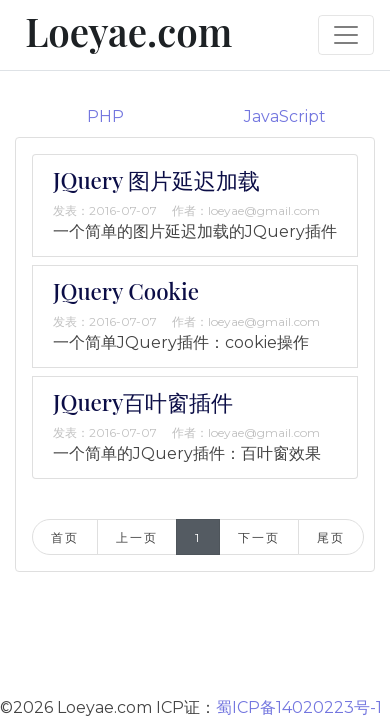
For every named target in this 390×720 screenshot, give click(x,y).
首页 (64, 537)
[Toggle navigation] (346, 35)
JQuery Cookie (126, 291)
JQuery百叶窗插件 (143, 402)
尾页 (330, 537)
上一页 (136, 537)
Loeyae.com (124, 31)
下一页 (258, 537)
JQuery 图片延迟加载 (156, 180)
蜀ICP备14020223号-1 (299, 707)
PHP (105, 116)
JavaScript (285, 116)
